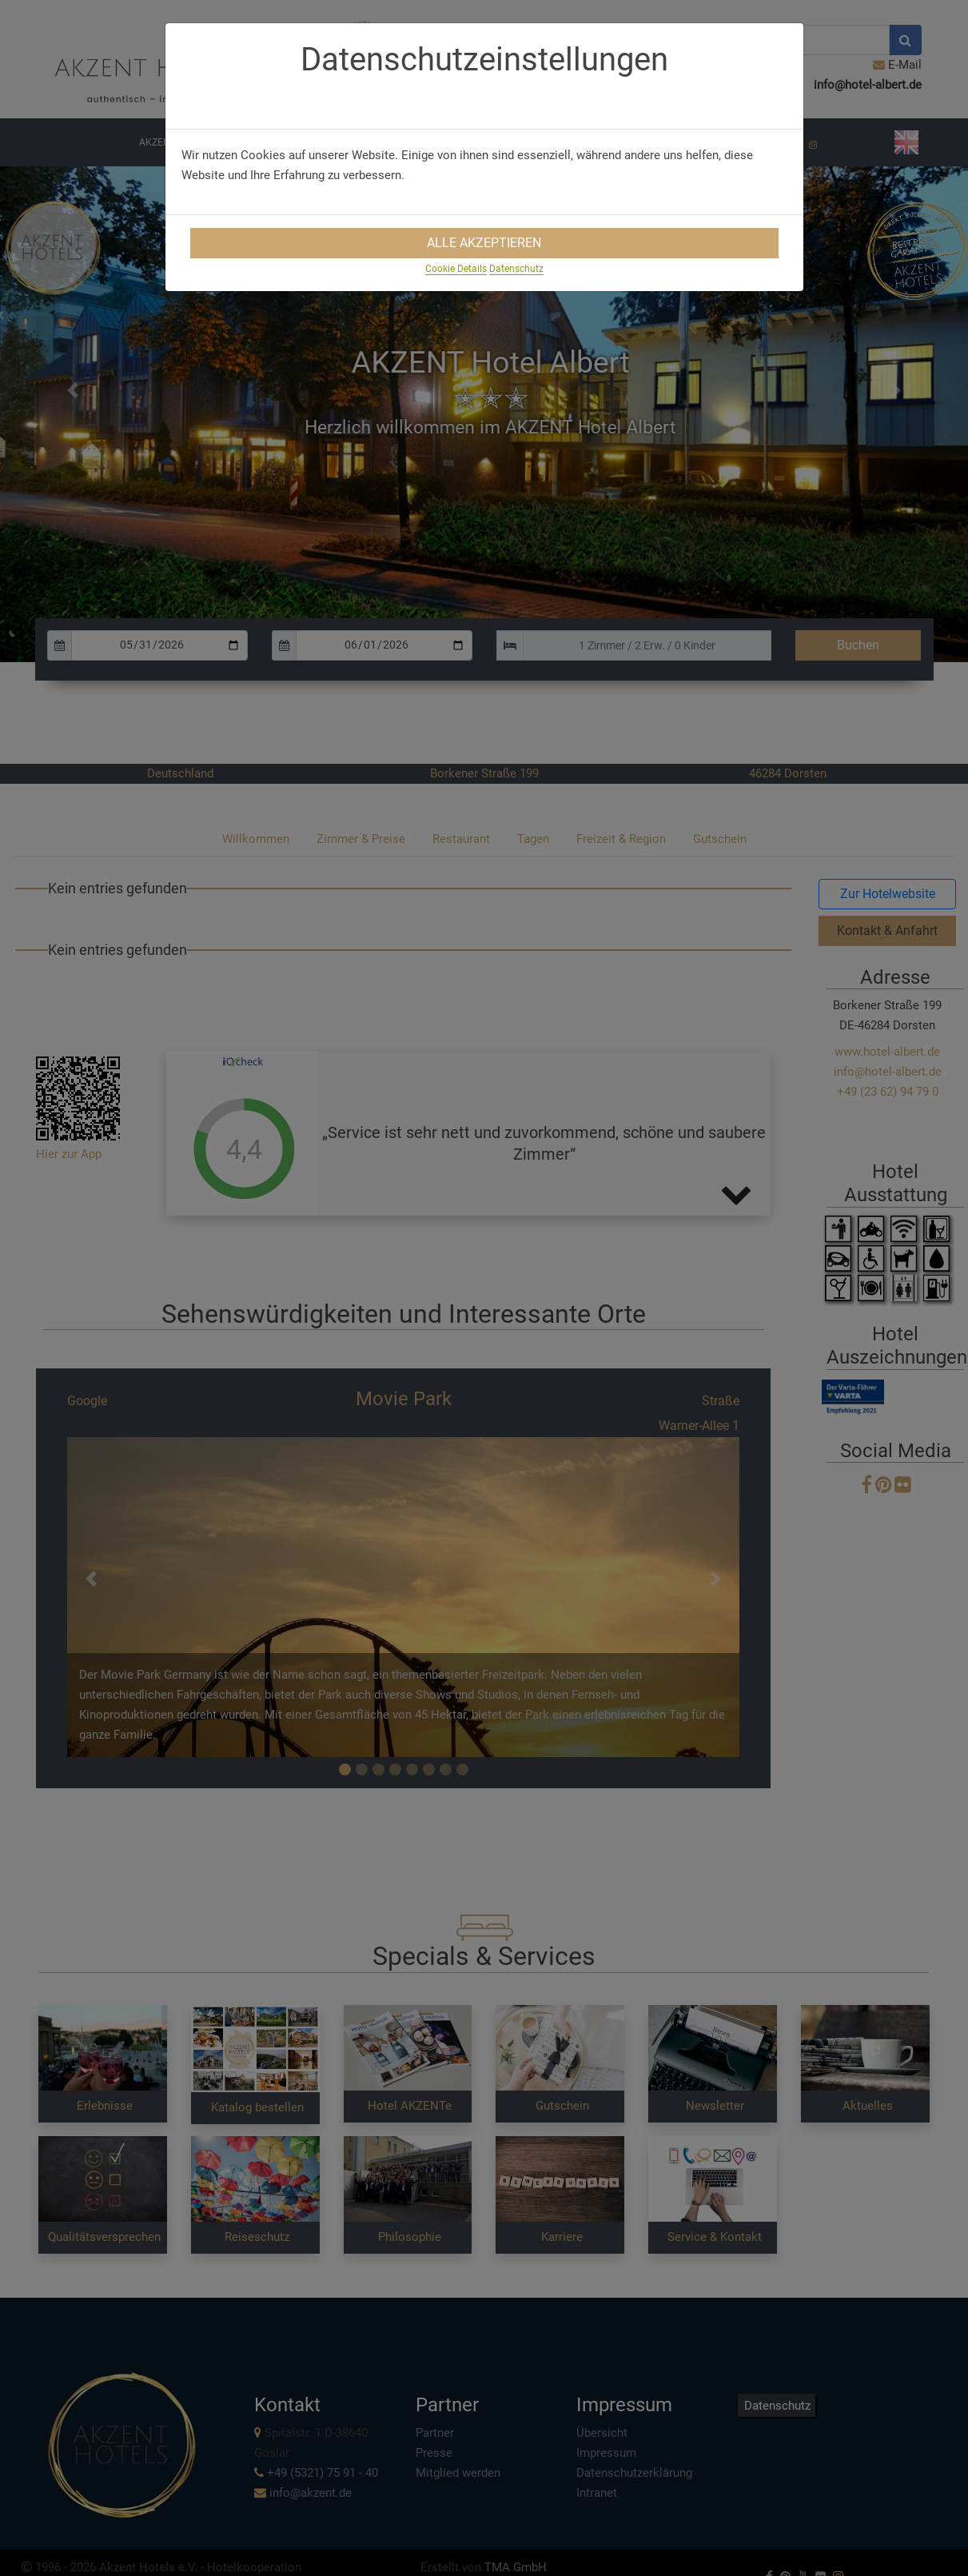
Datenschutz (516, 268)
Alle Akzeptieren (484, 242)
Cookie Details (456, 268)
